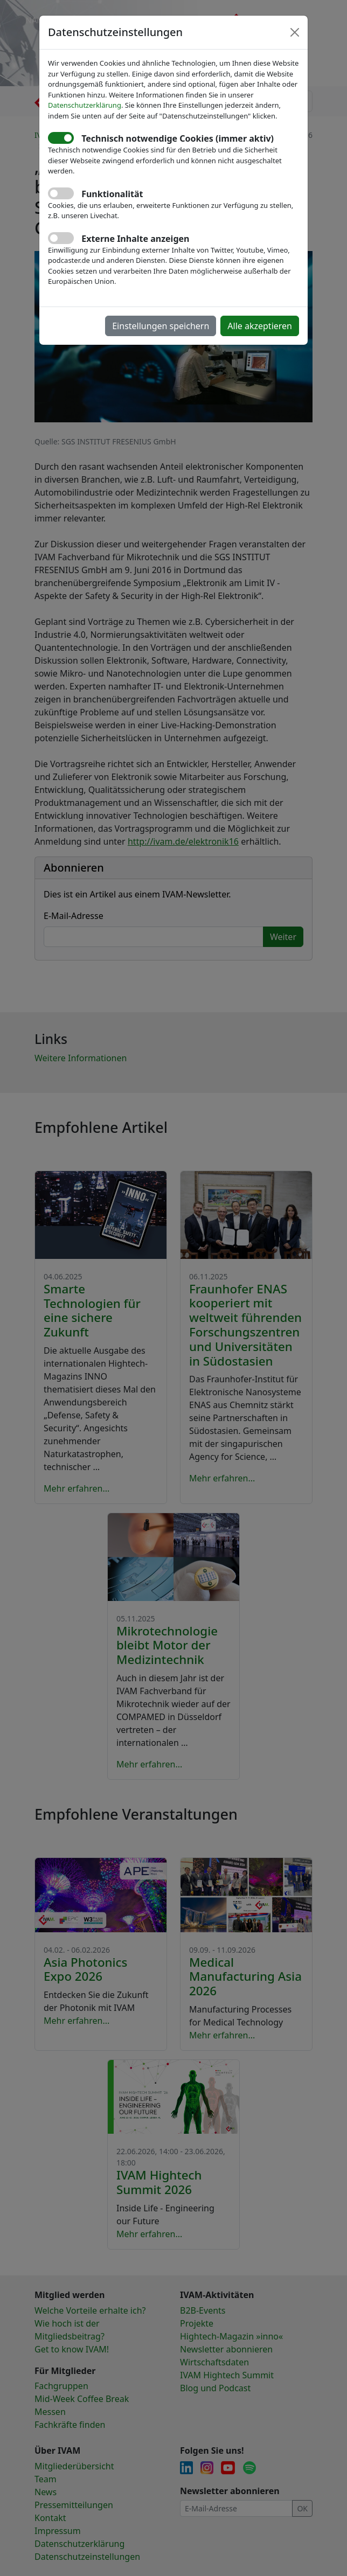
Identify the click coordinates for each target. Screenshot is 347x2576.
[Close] (294, 32)
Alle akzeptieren (259, 326)
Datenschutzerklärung (84, 105)
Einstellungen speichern (160, 326)
